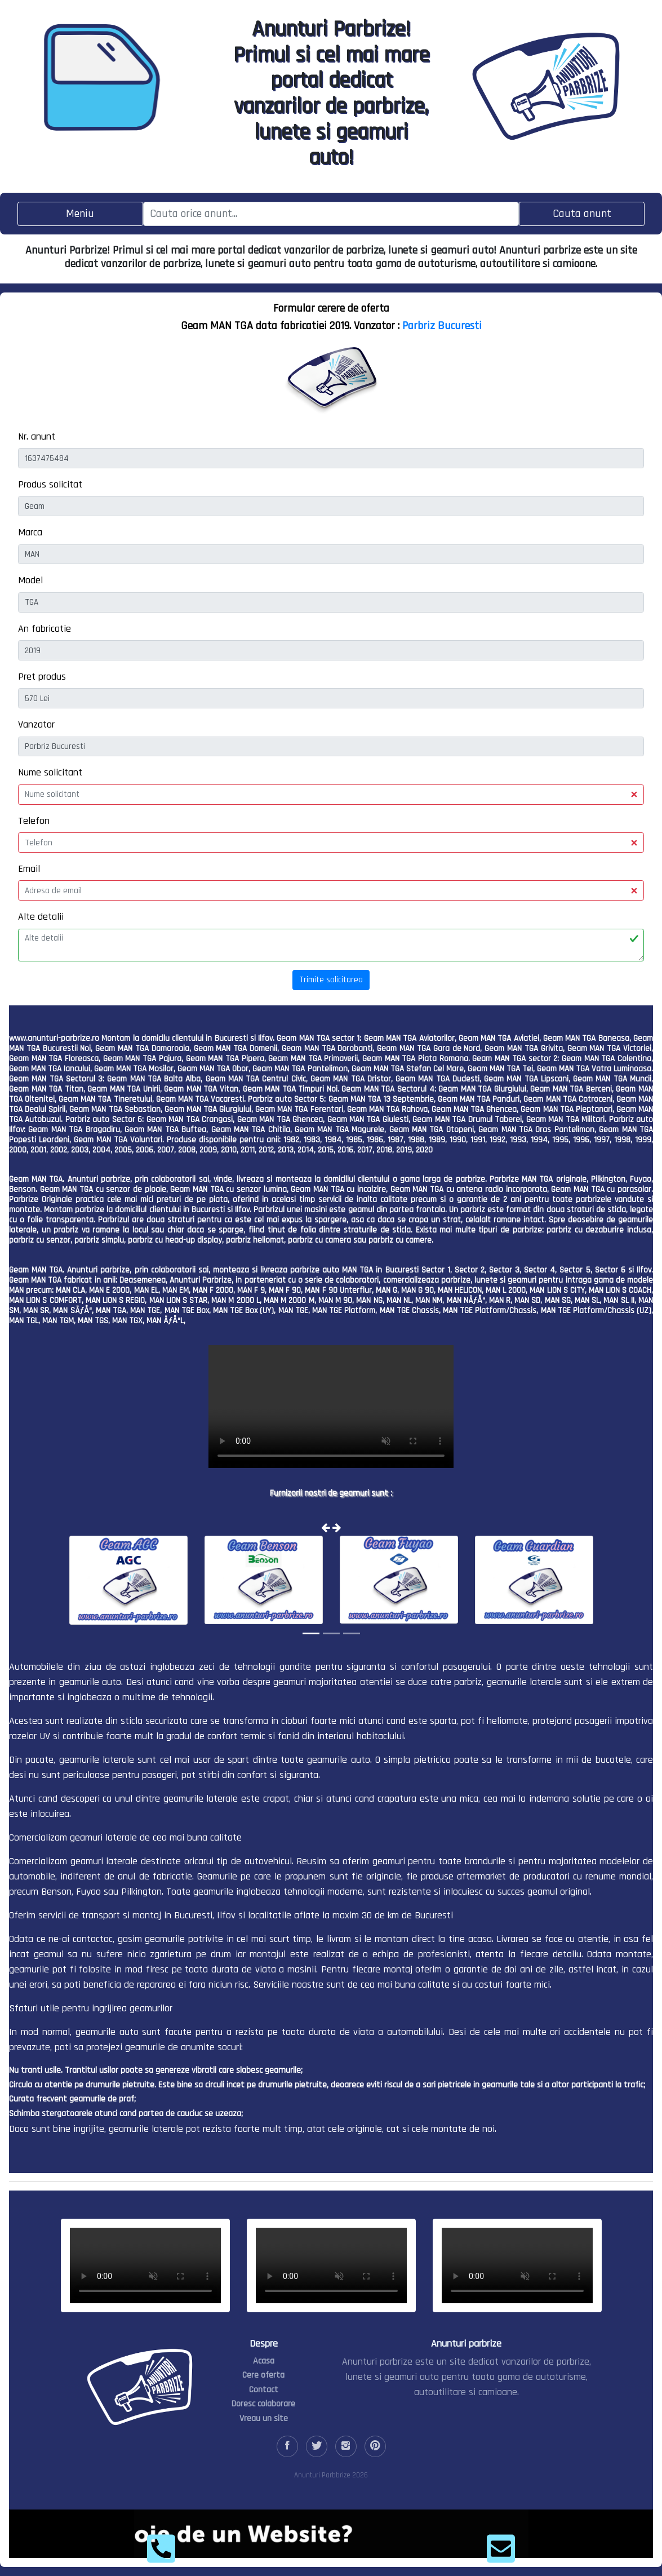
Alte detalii (41, 916)
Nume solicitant (50, 772)
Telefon (34, 820)
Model (30, 580)
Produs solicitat (50, 484)
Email (29, 868)
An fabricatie (44, 628)
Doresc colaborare (263, 2404)
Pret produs (42, 676)
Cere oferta (263, 2375)
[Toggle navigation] (80, 214)
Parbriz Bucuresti (442, 325)
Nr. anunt (36, 436)
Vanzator (36, 724)
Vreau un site (263, 2418)
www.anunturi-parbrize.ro (54, 1038)
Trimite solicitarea (331, 979)
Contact (263, 2390)
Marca (30, 532)
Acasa (263, 2361)
